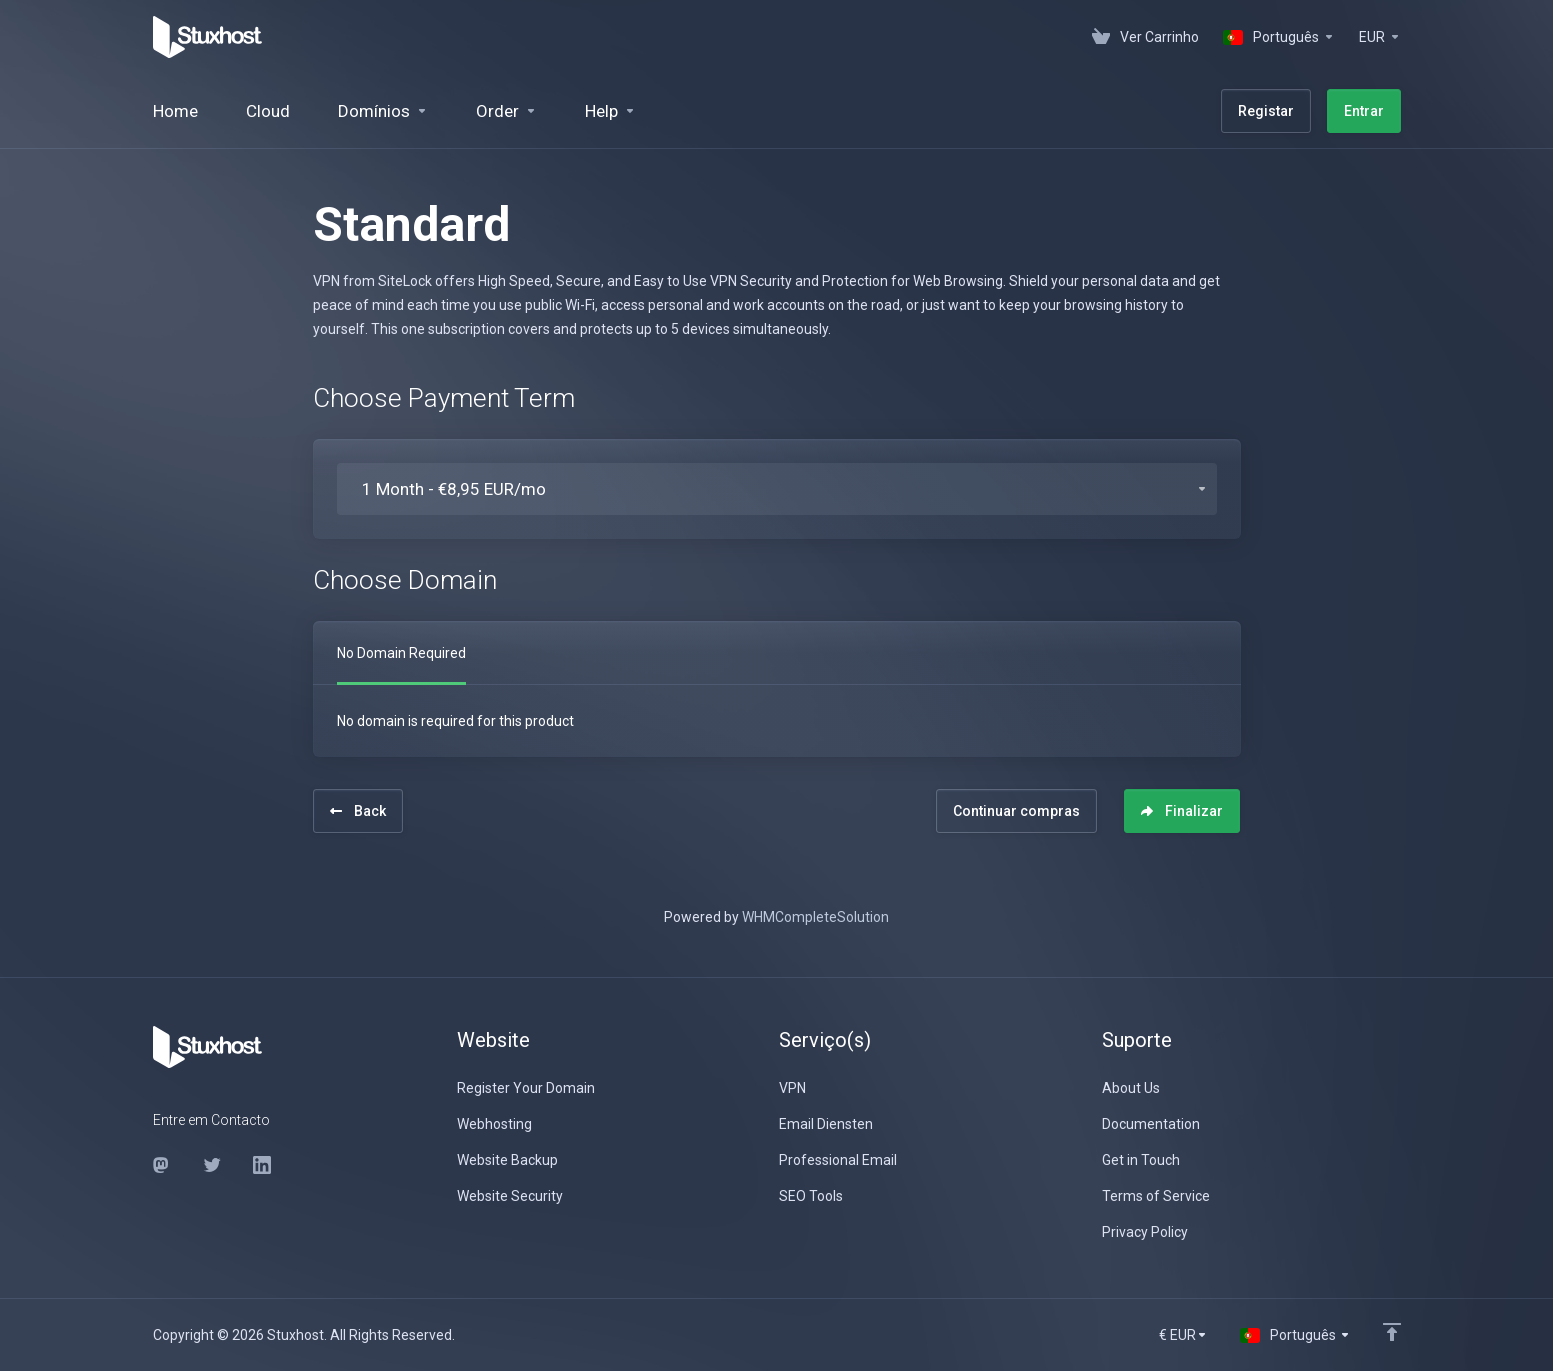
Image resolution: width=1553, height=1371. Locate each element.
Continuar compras (1016, 811)
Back (358, 811)
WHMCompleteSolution (815, 917)
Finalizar (1182, 811)
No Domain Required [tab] (401, 653)
